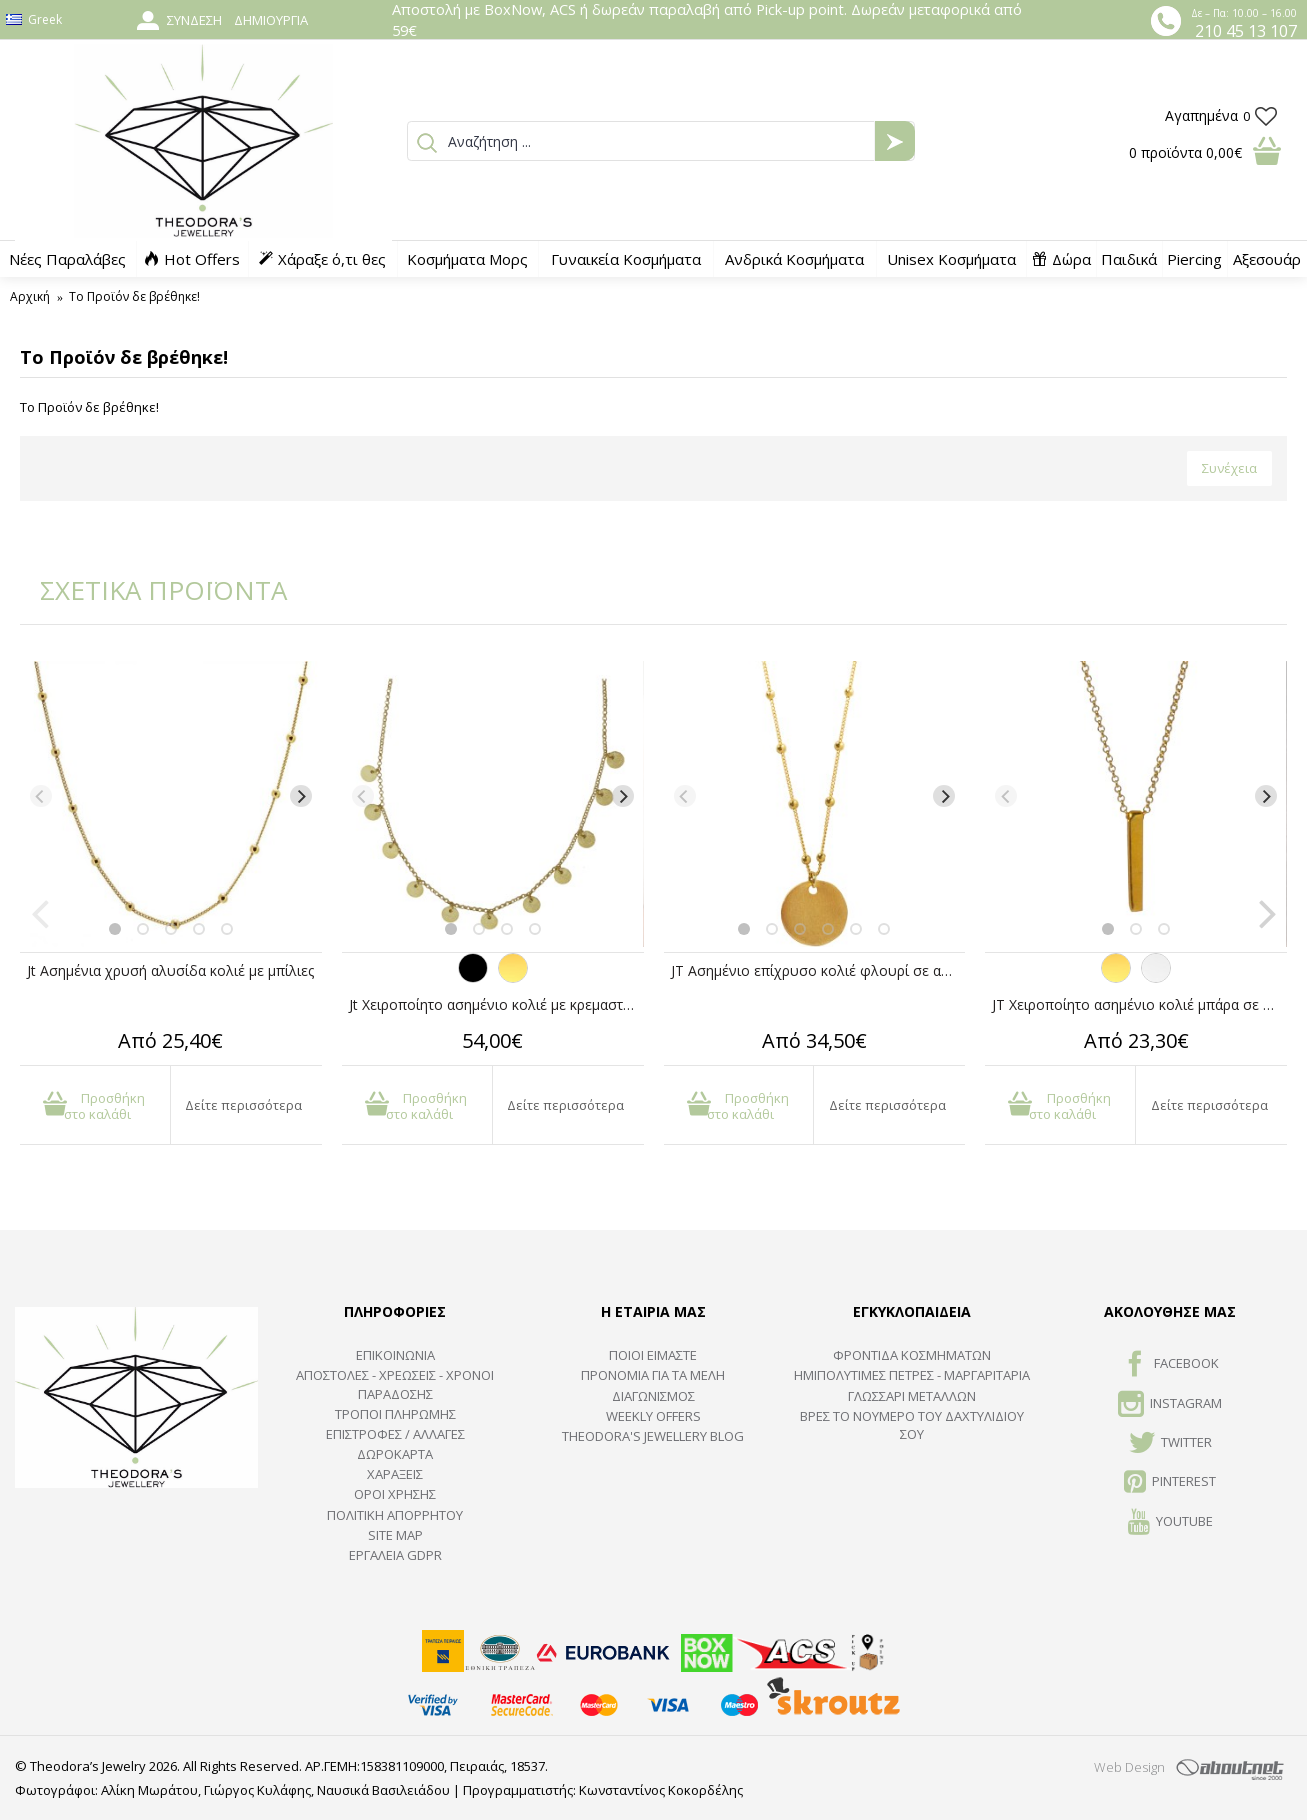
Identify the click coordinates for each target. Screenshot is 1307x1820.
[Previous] (41, 796)
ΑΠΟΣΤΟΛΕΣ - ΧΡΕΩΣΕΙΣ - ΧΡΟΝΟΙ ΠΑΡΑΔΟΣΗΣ (395, 1384)
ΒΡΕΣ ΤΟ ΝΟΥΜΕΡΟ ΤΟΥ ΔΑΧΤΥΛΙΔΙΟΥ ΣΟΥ (912, 1425)
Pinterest (1170, 1483)
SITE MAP (395, 1535)
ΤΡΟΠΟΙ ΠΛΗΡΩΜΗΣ (395, 1414)
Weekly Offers (653, 1416)
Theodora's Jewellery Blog (653, 1436)
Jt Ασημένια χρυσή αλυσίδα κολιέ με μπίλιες (170, 970)
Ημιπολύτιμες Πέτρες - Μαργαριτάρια (912, 1375)
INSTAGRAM (1170, 1405)
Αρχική (30, 296)
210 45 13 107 (1246, 31)
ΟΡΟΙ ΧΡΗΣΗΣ (395, 1494)
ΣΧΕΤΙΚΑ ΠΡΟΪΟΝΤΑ (150, 590)
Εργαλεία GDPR (395, 1555)
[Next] (301, 796)
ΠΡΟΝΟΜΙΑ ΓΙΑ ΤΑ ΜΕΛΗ (653, 1375)
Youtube (1170, 1523)
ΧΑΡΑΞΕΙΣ (395, 1474)
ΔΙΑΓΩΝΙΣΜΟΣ (653, 1396)
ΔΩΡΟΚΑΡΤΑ (395, 1454)
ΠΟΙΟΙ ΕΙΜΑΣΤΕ (653, 1355)
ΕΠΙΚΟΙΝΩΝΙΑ (395, 1355)
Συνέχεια (1229, 468)
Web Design (1129, 1767)
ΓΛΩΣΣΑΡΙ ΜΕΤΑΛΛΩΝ (912, 1396)
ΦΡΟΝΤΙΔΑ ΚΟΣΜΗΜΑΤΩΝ (912, 1355)
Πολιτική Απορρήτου (395, 1515)
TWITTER (1170, 1444)
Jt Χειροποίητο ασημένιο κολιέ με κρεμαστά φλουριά (496, 1004)
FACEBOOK (1170, 1365)
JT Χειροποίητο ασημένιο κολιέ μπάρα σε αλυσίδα (1139, 1004)
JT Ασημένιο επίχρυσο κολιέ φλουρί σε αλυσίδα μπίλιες (818, 970)
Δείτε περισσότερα (243, 1105)
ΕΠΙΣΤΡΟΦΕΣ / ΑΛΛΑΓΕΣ (395, 1434)
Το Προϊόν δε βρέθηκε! (134, 296)
